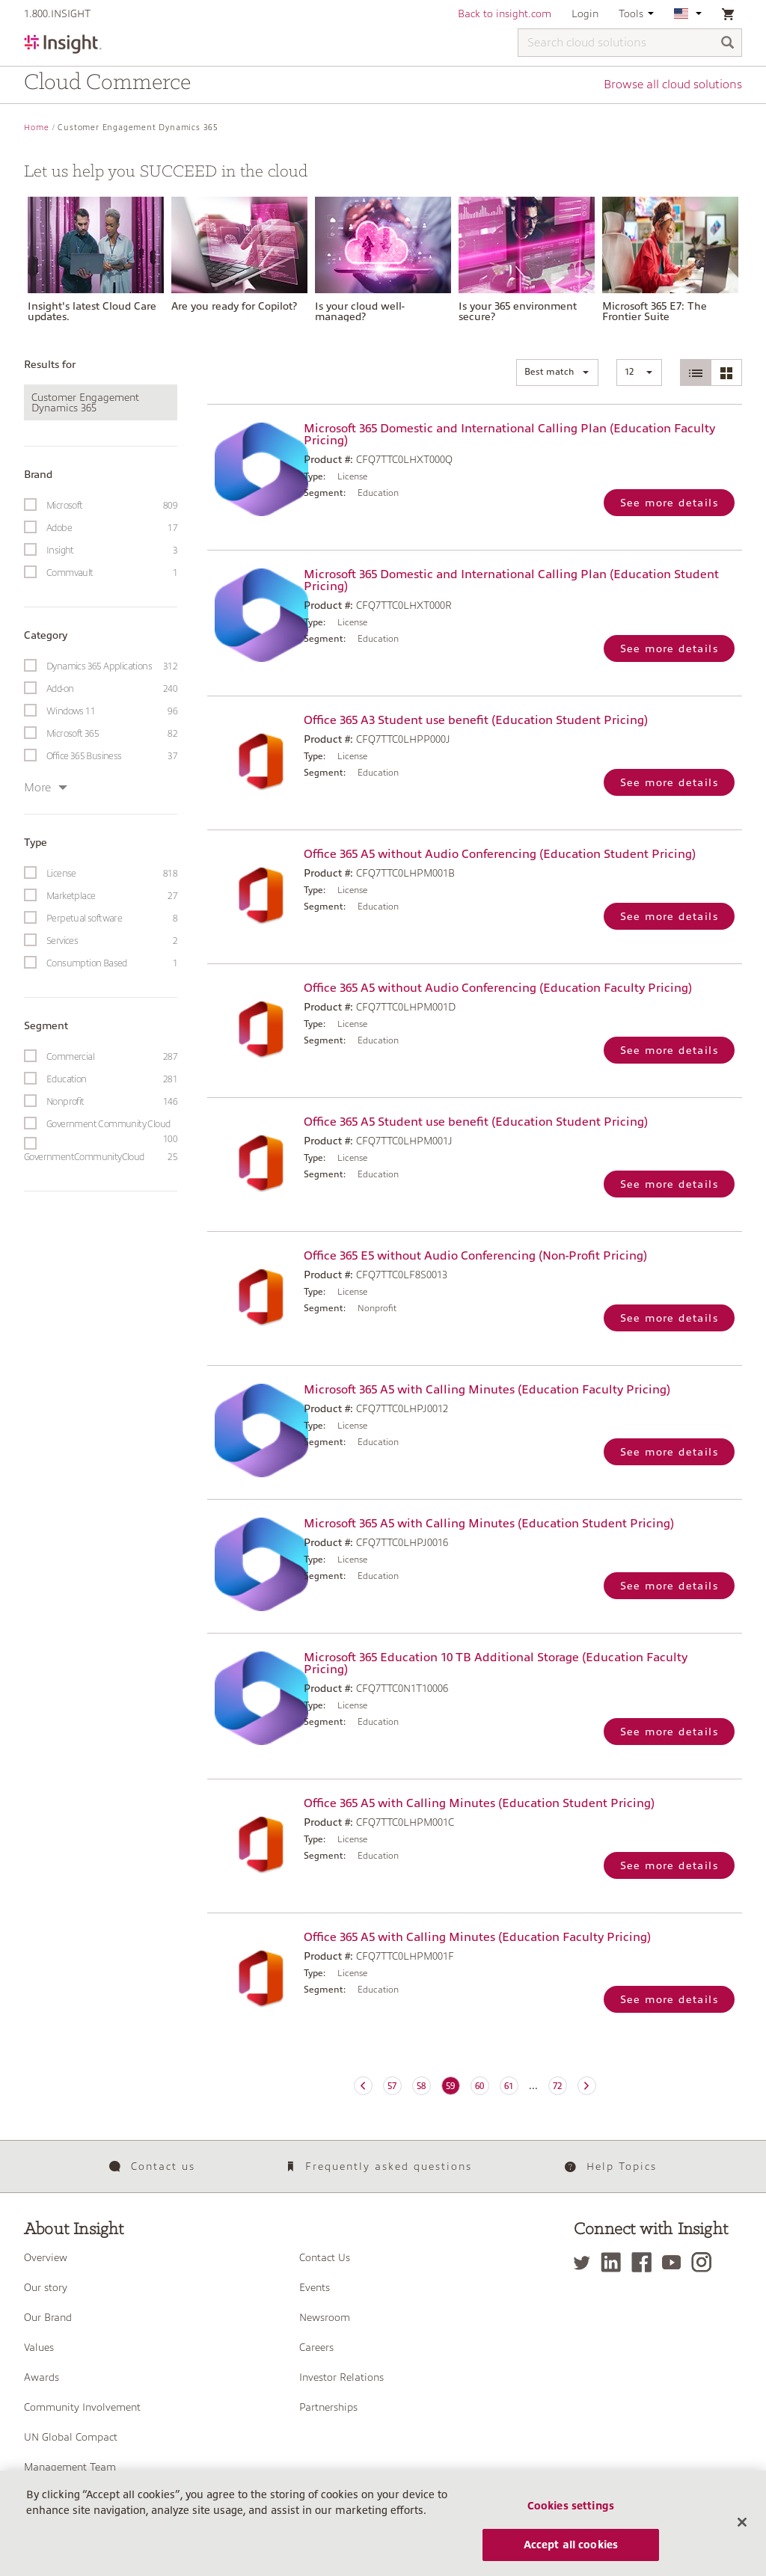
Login (585, 13)
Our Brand (48, 2317)
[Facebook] (645, 2262)
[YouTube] (675, 2262)
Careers (316, 2347)
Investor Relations (341, 2377)
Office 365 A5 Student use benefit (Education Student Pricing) (476, 1122)
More (45, 787)
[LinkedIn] (614, 2262)
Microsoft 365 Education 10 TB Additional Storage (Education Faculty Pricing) (495, 1663)
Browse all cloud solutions (673, 84)
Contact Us (324, 2257)
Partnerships (328, 2407)
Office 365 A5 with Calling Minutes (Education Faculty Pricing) (477, 1937)
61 (508, 2086)
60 (479, 2086)
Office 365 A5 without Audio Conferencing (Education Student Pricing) (500, 854)
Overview (45, 2257)
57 (391, 2086)
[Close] (742, 2537)
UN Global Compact (70, 2437)
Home (36, 127)
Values (39, 2347)
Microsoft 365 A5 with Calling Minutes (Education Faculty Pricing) (487, 1390)
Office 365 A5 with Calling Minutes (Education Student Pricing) (479, 1803)
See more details (669, 503)
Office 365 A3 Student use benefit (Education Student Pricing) (476, 720)
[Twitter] (586, 2262)
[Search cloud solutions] (630, 42)
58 (421, 2086)
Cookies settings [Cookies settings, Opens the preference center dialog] (570, 2521)
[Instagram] (705, 2262)
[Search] (728, 44)
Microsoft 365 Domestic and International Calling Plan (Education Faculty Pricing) (509, 435)
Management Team (70, 2467)
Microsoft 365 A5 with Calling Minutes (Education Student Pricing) (489, 1524)
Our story (45, 2287)
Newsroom (324, 2317)
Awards (41, 2377)
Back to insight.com (504, 13)
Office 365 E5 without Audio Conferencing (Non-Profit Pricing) (475, 1256)
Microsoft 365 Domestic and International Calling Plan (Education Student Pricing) (511, 580)
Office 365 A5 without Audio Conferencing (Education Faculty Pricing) (498, 988)
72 (557, 2086)
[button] (557, 372)
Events (314, 2287)
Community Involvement (82, 2407)
